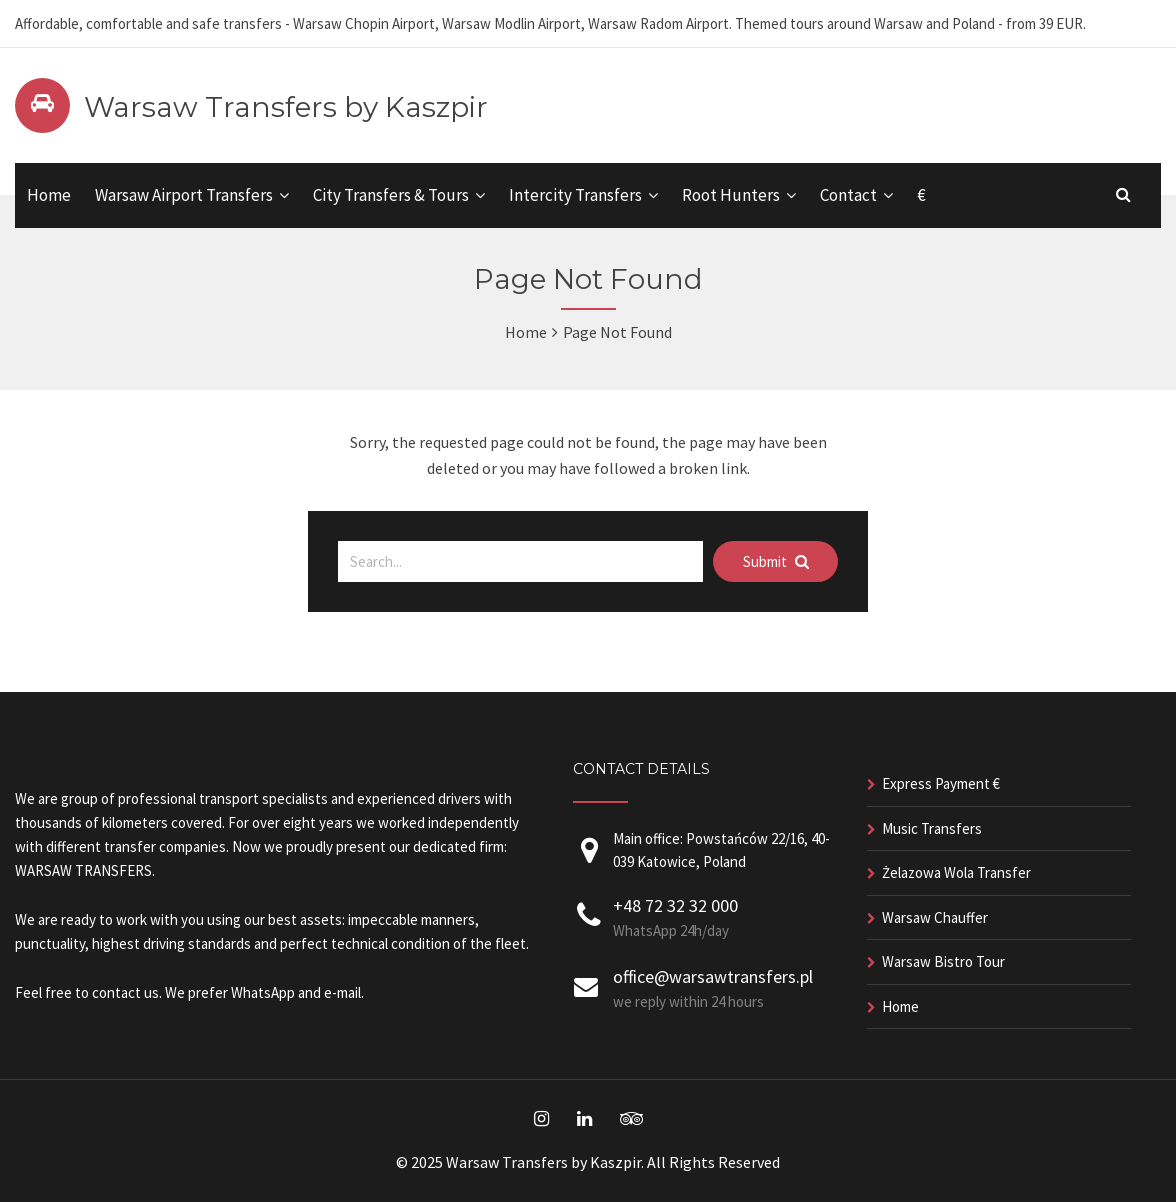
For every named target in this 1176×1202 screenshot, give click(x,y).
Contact (848, 195)
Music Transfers (932, 828)
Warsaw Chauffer (935, 917)
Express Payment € (941, 783)
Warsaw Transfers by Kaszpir (286, 107)
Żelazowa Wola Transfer (956, 872)
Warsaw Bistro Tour (943, 961)
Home (49, 195)
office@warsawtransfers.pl (713, 976)
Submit (776, 561)
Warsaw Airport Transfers (184, 195)
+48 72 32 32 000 (675, 905)
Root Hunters (731, 195)
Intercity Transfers (575, 195)
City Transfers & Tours (391, 195)
